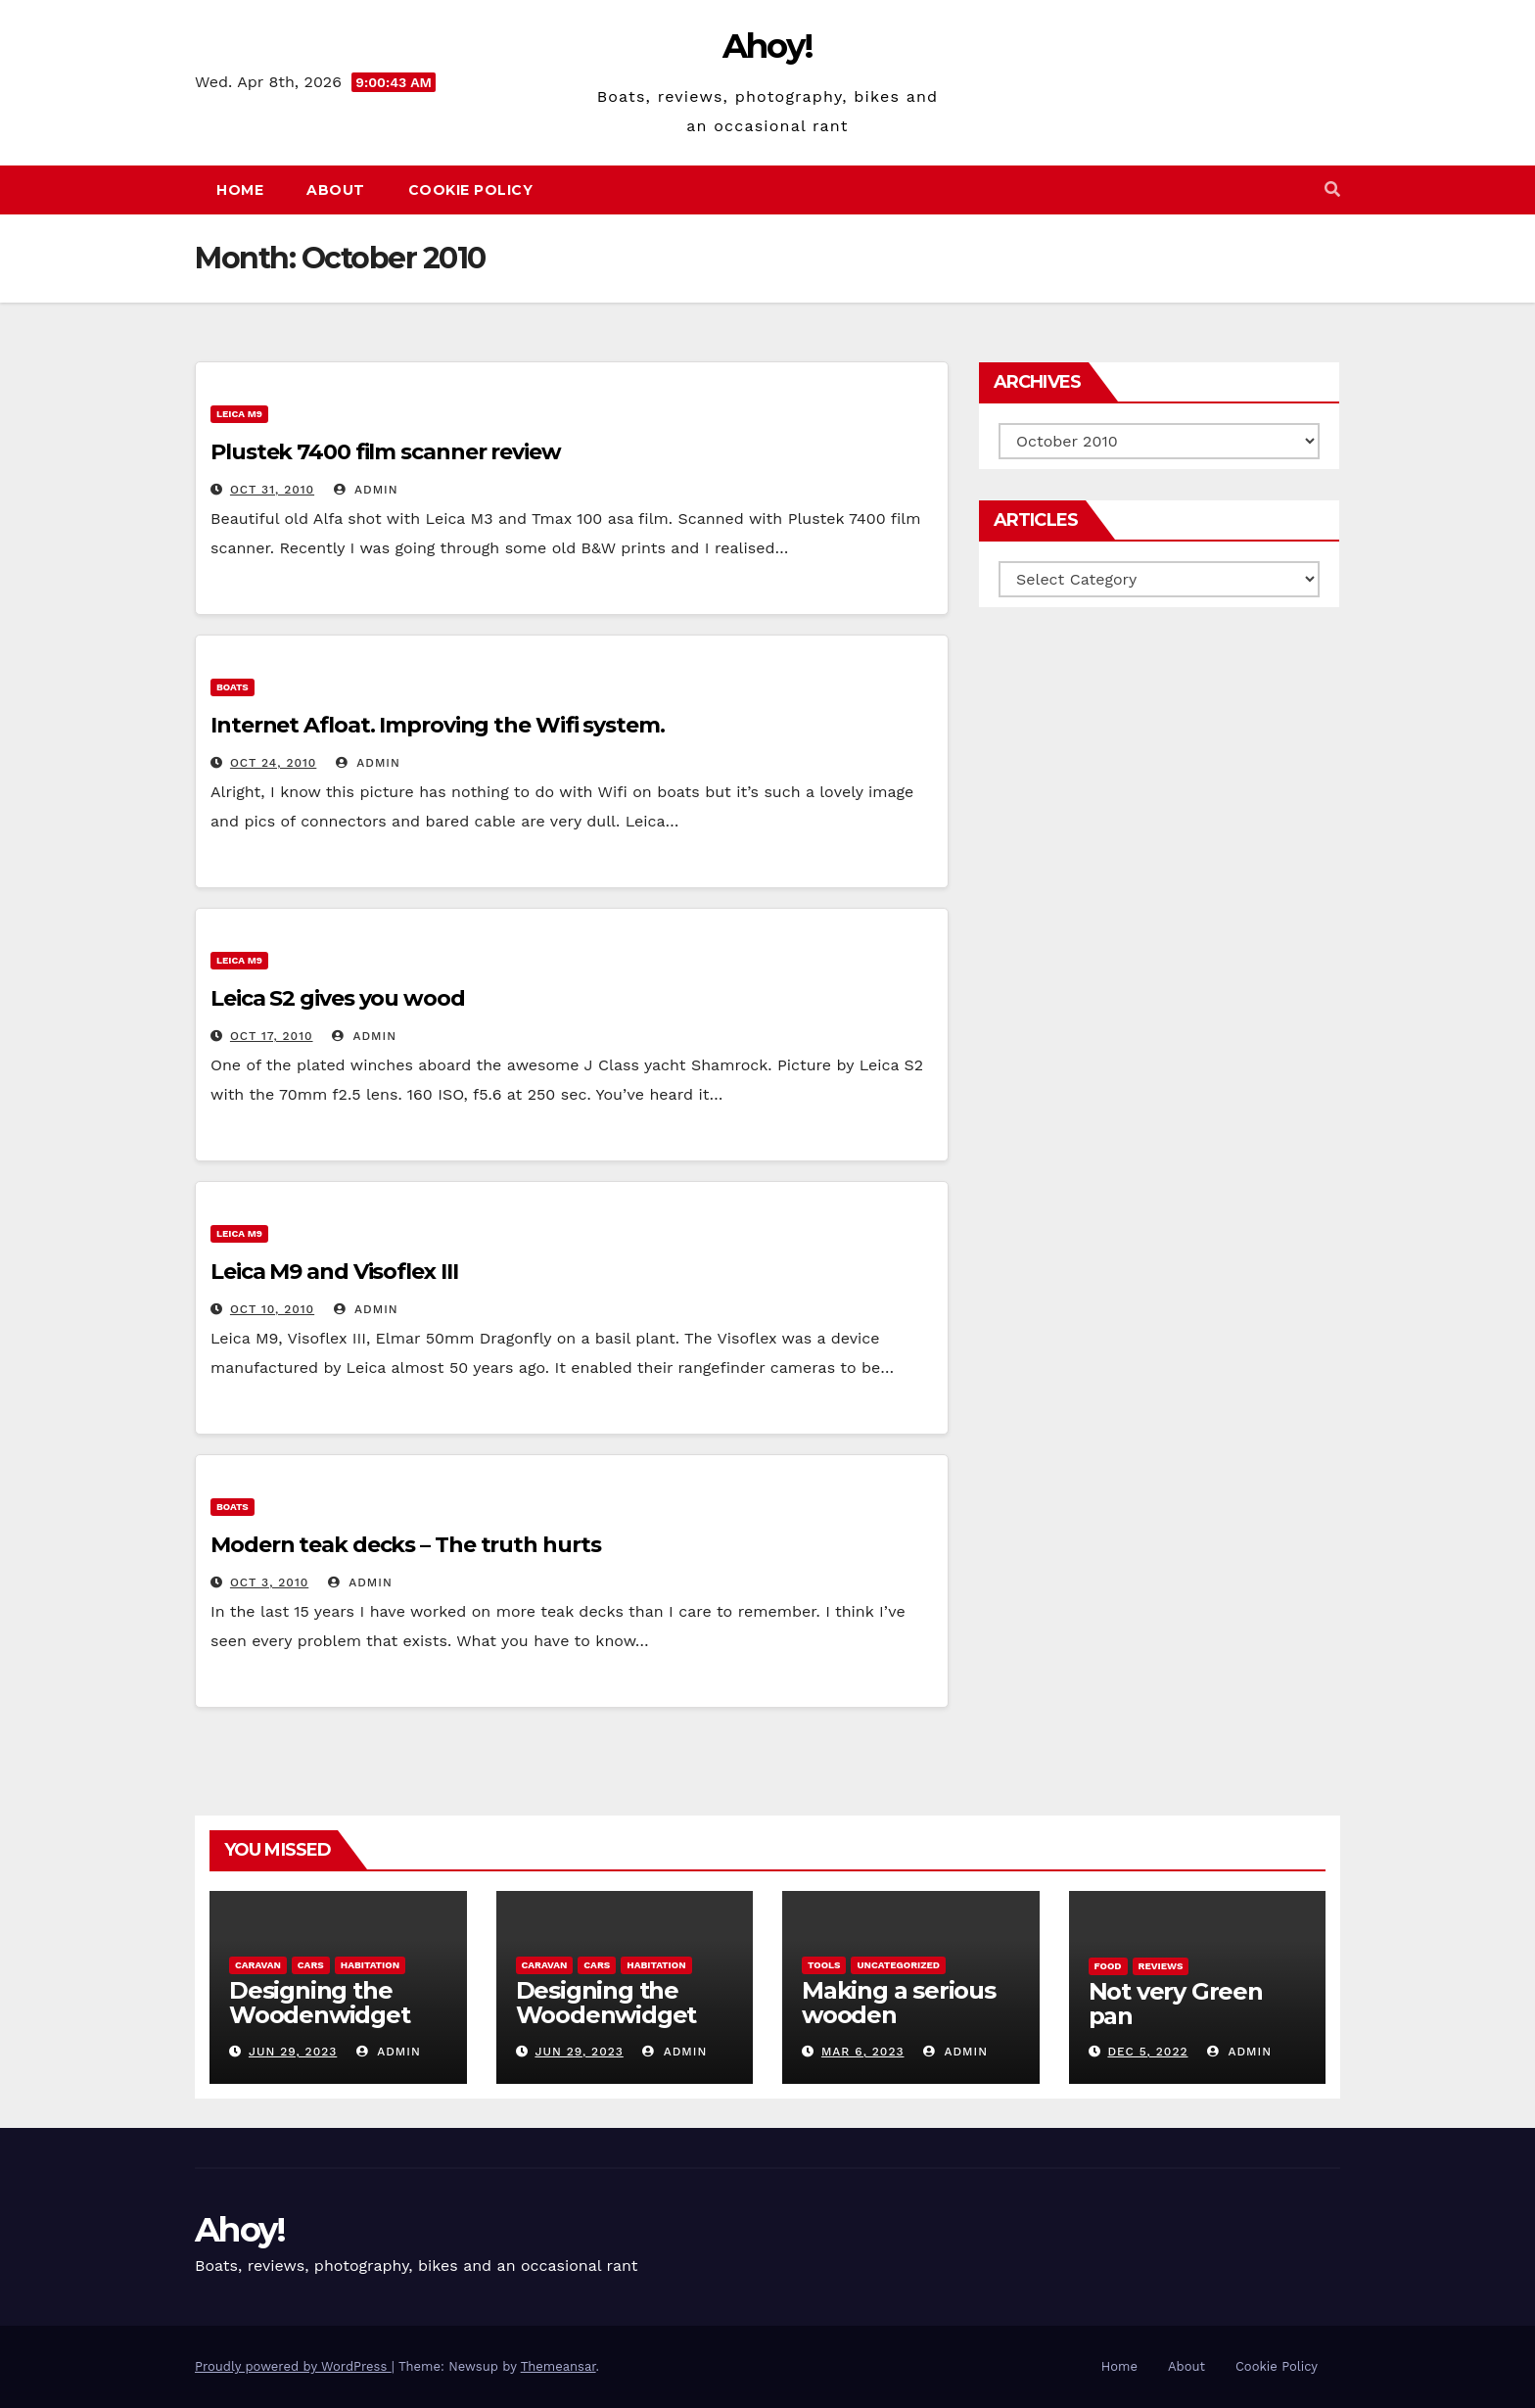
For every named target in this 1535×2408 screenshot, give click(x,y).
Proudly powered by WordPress (293, 2366)
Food (1108, 1965)
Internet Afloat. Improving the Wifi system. (437, 725)
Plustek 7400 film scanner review (385, 452)
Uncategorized (898, 1964)
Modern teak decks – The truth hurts (405, 1545)
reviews (1161, 1965)
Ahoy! (768, 46)
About (335, 190)
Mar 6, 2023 (863, 2051)
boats (232, 687)
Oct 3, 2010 (269, 1582)
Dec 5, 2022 (1147, 2051)
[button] (1332, 189)
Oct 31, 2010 (272, 489)
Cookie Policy (471, 190)
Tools (824, 1964)
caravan (258, 1964)
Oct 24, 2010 (273, 763)
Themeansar (558, 2366)
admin (366, 489)
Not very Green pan (1176, 2003)
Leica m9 (239, 413)
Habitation (370, 1964)
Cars (311, 1964)
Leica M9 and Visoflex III (334, 1271)
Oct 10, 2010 (272, 1309)
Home (239, 190)
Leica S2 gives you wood (337, 998)
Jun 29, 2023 (293, 2051)
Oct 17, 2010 (271, 1036)
